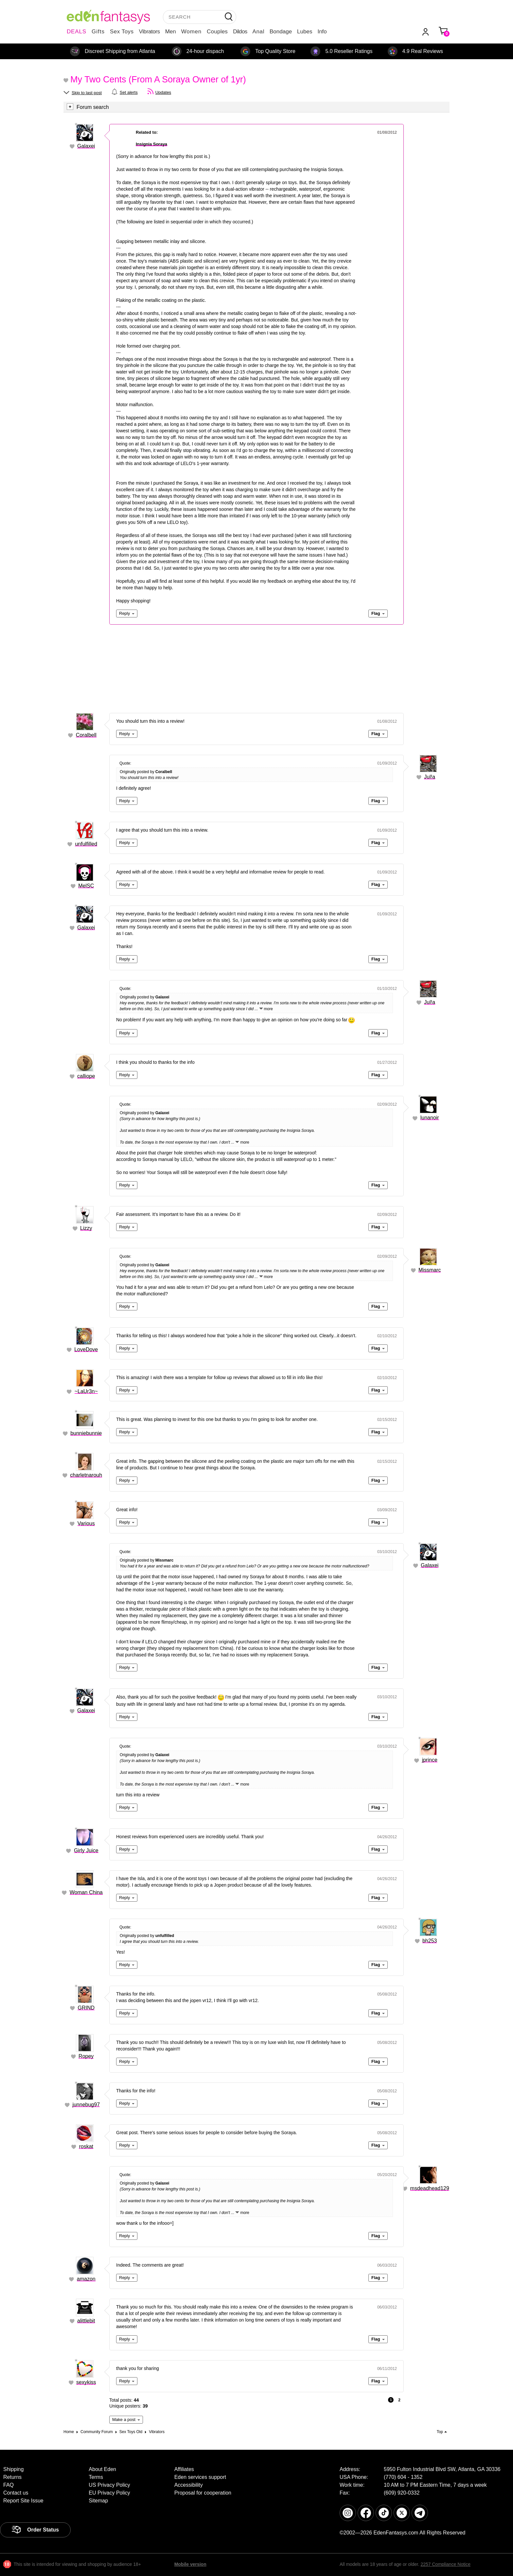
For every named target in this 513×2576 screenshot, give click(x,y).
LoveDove (86, 1349)
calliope (86, 1076)
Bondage (281, 31)
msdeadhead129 (429, 2188)
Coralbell (86, 735)
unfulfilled (86, 844)
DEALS (76, 31)
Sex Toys (122, 31)
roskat (86, 2146)
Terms (96, 2477)
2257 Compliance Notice (445, 2564)
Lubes (304, 31)
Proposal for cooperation (202, 2493)
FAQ (8, 2485)
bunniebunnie (86, 1433)
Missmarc (429, 1270)
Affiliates (184, 2469)
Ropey (86, 2056)
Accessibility (188, 2485)
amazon (86, 2279)
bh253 (429, 1941)
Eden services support (200, 2477)
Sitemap (98, 2500)
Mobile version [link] (190, 2564)
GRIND (86, 2008)
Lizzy (86, 1228)
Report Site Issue (23, 2500)
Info (322, 31)
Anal (258, 31)
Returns (12, 2477)
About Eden (102, 2469)
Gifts (98, 31)
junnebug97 (86, 2104)
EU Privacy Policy (109, 2493)
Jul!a (429, 777)
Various (86, 1523)
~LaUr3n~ (86, 1391)
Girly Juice (86, 1850)
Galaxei (86, 146)
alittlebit (86, 2321)
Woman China (86, 1892)
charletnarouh (86, 1475)
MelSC (86, 886)
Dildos (240, 31)
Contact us (15, 2493)
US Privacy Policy (109, 2485)
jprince (429, 1760)
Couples (217, 31)
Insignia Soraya (151, 144)
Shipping (13, 2469)
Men (170, 31)
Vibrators (149, 31)
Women (191, 31)
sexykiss (86, 2382)
